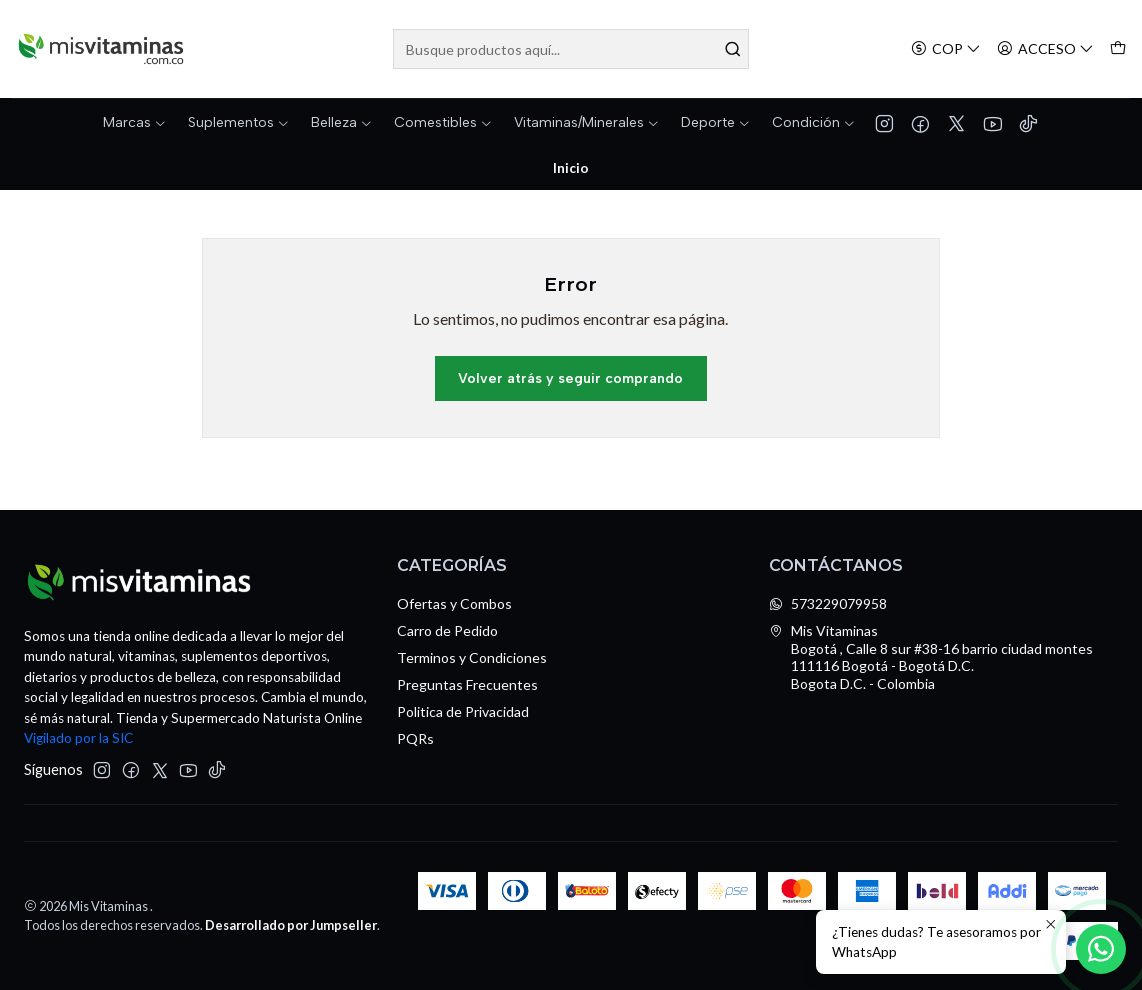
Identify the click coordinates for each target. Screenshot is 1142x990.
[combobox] (571, 49)
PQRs (415, 738)
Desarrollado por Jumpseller (291, 925)
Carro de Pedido (447, 630)
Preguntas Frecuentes (467, 684)
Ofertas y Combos (454, 603)
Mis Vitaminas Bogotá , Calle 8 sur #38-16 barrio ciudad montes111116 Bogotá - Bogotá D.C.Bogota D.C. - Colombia (931, 657)
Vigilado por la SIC (78, 738)
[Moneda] (946, 49)
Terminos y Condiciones (472, 657)
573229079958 (828, 603)
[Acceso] (1045, 49)
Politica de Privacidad (463, 711)
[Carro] (1118, 49)
